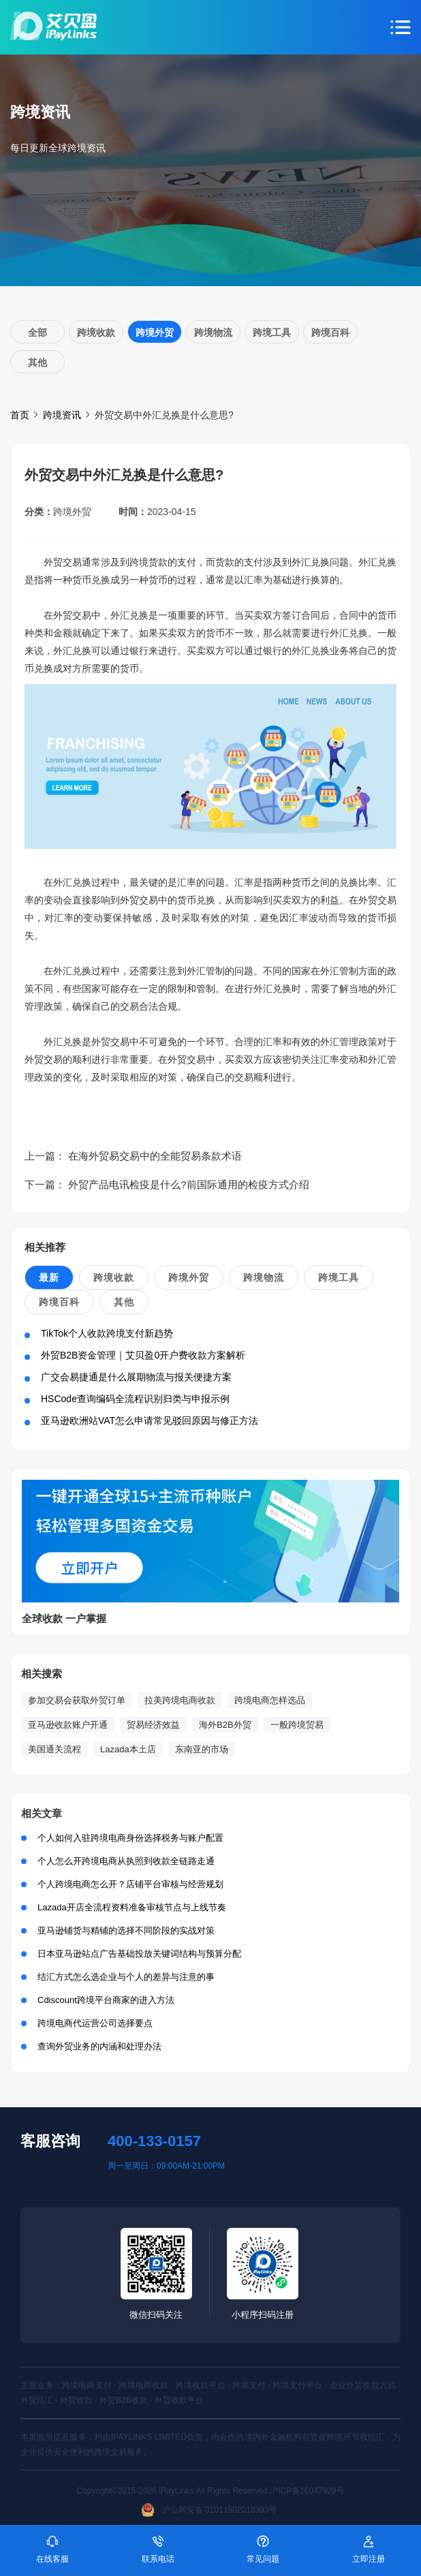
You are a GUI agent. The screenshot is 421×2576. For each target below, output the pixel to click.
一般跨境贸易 (297, 1725)
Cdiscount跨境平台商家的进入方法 (105, 2000)
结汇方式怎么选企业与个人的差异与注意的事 (126, 1977)
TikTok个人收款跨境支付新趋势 (107, 1333)
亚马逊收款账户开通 (68, 1725)
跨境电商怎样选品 (269, 1700)
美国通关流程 (54, 1749)
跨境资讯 (62, 414)
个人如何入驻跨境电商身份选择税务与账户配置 (130, 1838)
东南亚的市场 (201, 1749)
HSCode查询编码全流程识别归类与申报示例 (135, 1398)
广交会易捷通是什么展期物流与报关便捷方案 (136, 1376)
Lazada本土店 (128, 1749)
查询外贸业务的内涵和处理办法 (99, 2046)
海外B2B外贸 (225, 1725)
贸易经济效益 (153, 1725)
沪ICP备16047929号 (307, 2491)
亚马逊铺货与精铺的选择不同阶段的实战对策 (126, 1930)
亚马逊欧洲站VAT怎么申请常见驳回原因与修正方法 (149, 1420)
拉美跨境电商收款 (179, 1700)
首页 (19, 414)
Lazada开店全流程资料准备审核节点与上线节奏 (131, 1907)
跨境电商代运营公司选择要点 (95, 2023)
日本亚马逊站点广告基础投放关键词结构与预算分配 (139, 1954)
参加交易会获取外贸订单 (76, 1700)
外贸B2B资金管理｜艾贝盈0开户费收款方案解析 (143, 1355)
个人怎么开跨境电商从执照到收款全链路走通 (126, 1861)
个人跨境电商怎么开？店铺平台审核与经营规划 (130, 1884)
